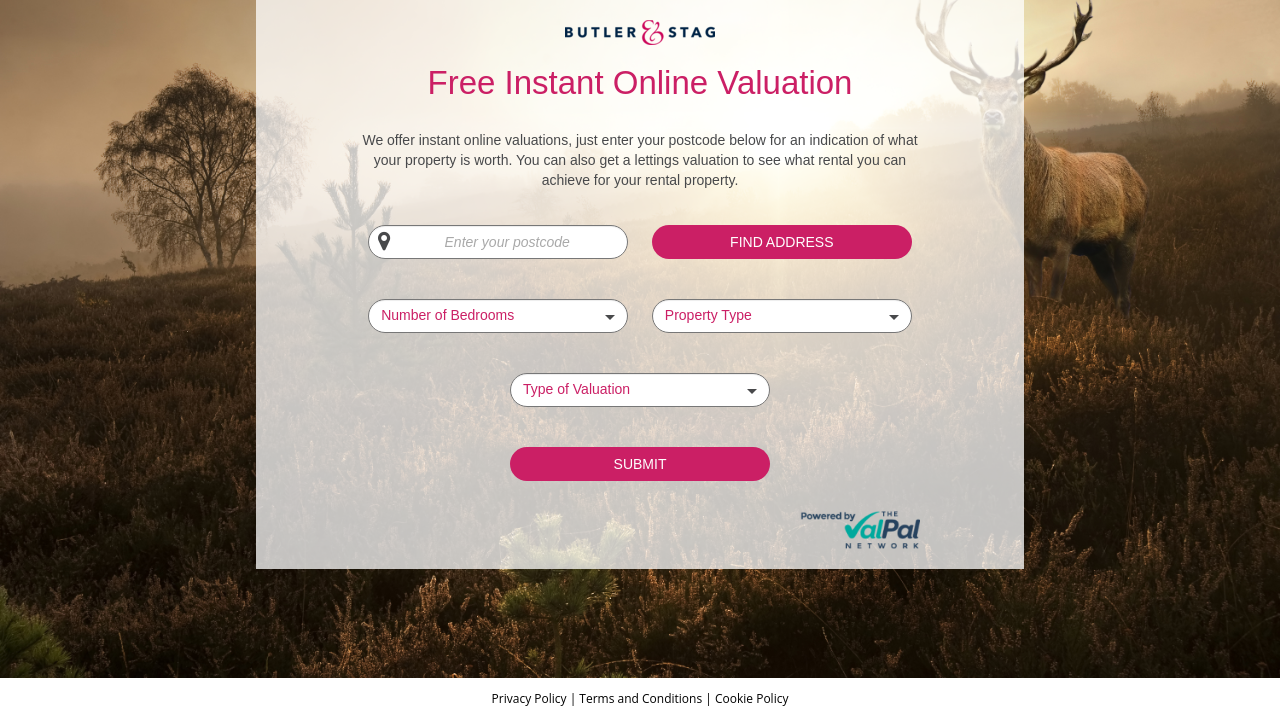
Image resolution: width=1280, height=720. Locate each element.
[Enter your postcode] (498, 242)
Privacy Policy (531, 698)
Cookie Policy (751, 698)
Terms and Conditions (640, 698)
